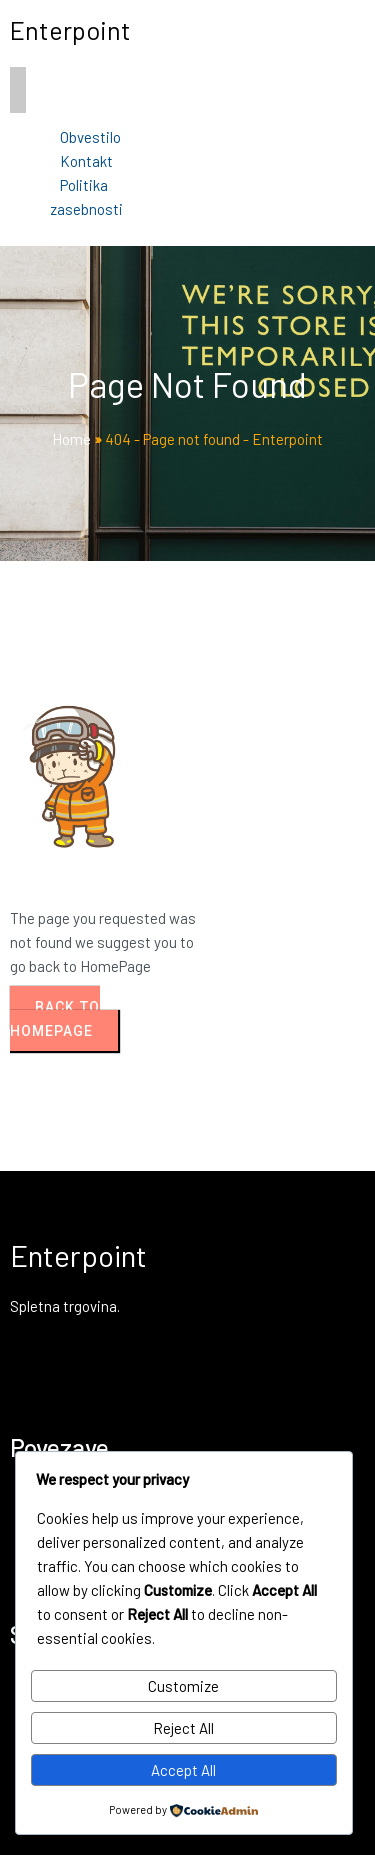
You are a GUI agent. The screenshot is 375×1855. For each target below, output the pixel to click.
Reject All (183, 1728)
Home (71, 439)
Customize (183, 1686)
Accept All (183, 1770)
